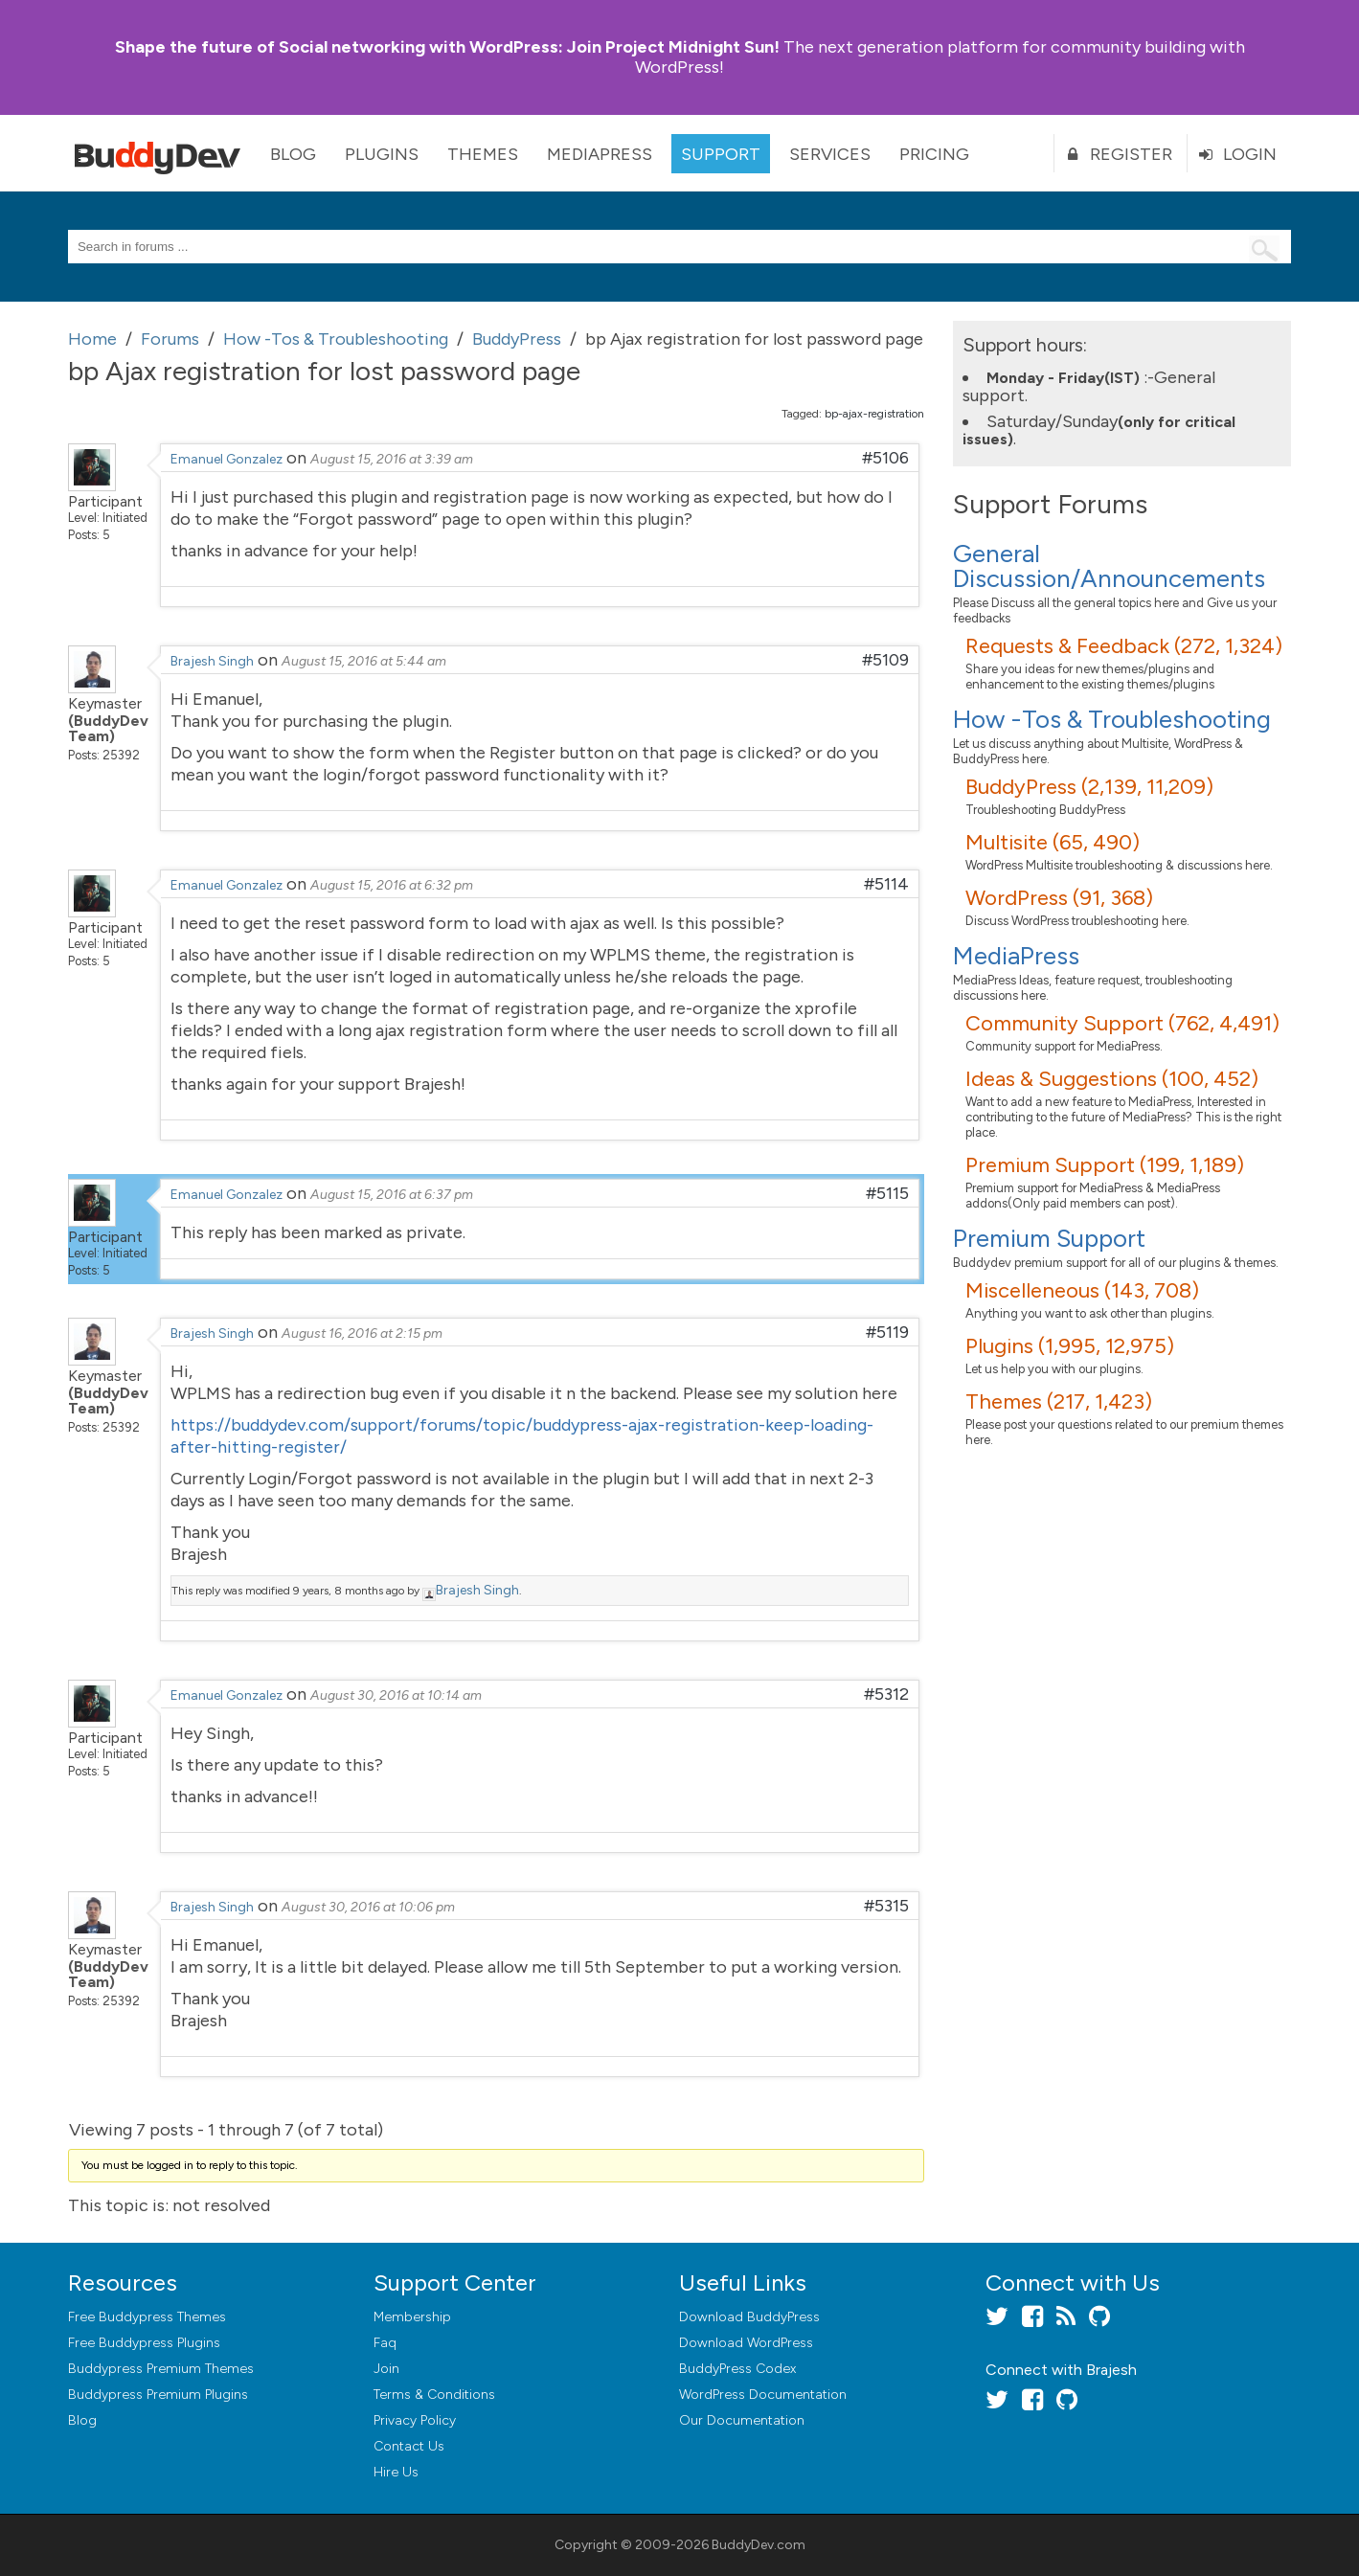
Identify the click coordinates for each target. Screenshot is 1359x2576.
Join (386, 2369)
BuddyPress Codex (737, 2369)
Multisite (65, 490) (1052, 842)
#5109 (885, 659)
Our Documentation (741, 2420)
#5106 (885, 457)
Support (720, 154)
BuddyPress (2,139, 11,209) (1089, 787)
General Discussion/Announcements (1109, 566)
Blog (293, 154)
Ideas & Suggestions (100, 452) (1111, 1079)
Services (830, 154)
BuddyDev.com (758, 2545)
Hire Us (396, 2472)
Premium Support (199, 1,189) (1104, 1165)
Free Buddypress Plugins (144, 2343)
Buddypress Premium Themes (161, 2369)
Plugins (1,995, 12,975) (1069, 1346)
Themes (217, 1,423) (1058, 1401)
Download (749, 2317)
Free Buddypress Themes (147, 2317)
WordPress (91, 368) (1059, 898)
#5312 (886, 1694)
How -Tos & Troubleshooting (1112, 719)
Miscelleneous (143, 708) (1082, 1290)
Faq (385, 2343)
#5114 (886, 884)
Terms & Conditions (434, 2394)
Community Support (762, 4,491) (1122, 1023)
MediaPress (599, 154)
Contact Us (409, 2446)
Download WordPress (746, 2343)
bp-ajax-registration (874, 413)
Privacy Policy (415, 2420)
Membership (412, 2317)
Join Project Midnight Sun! (447, 46)
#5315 (886, 1905)
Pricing (934, 154)
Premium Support (1049, 1238)
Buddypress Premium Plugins (158, 2394)
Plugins (382, 154)
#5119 (887, 1332)
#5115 (887, 1193)
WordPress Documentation (763, 2394)
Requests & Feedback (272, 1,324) (1123, 646)
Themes (482, 154)
